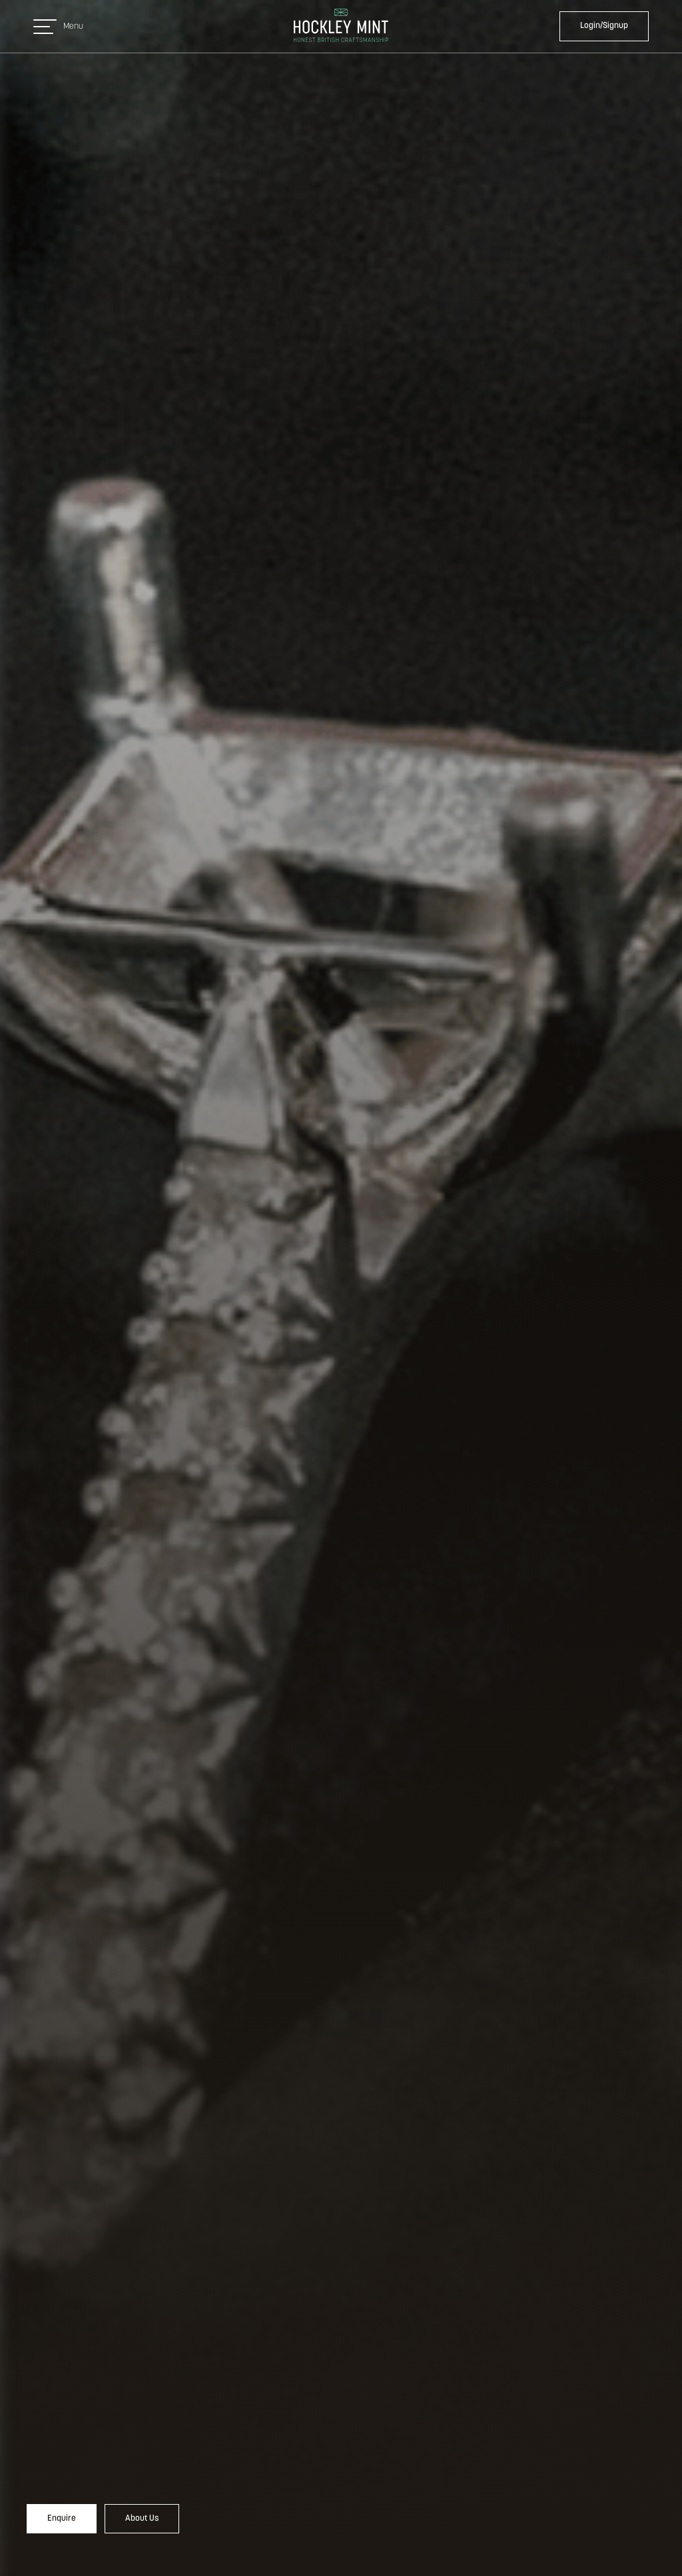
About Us (142, 2518)
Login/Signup (604, 25)
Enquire (61, 2518)
